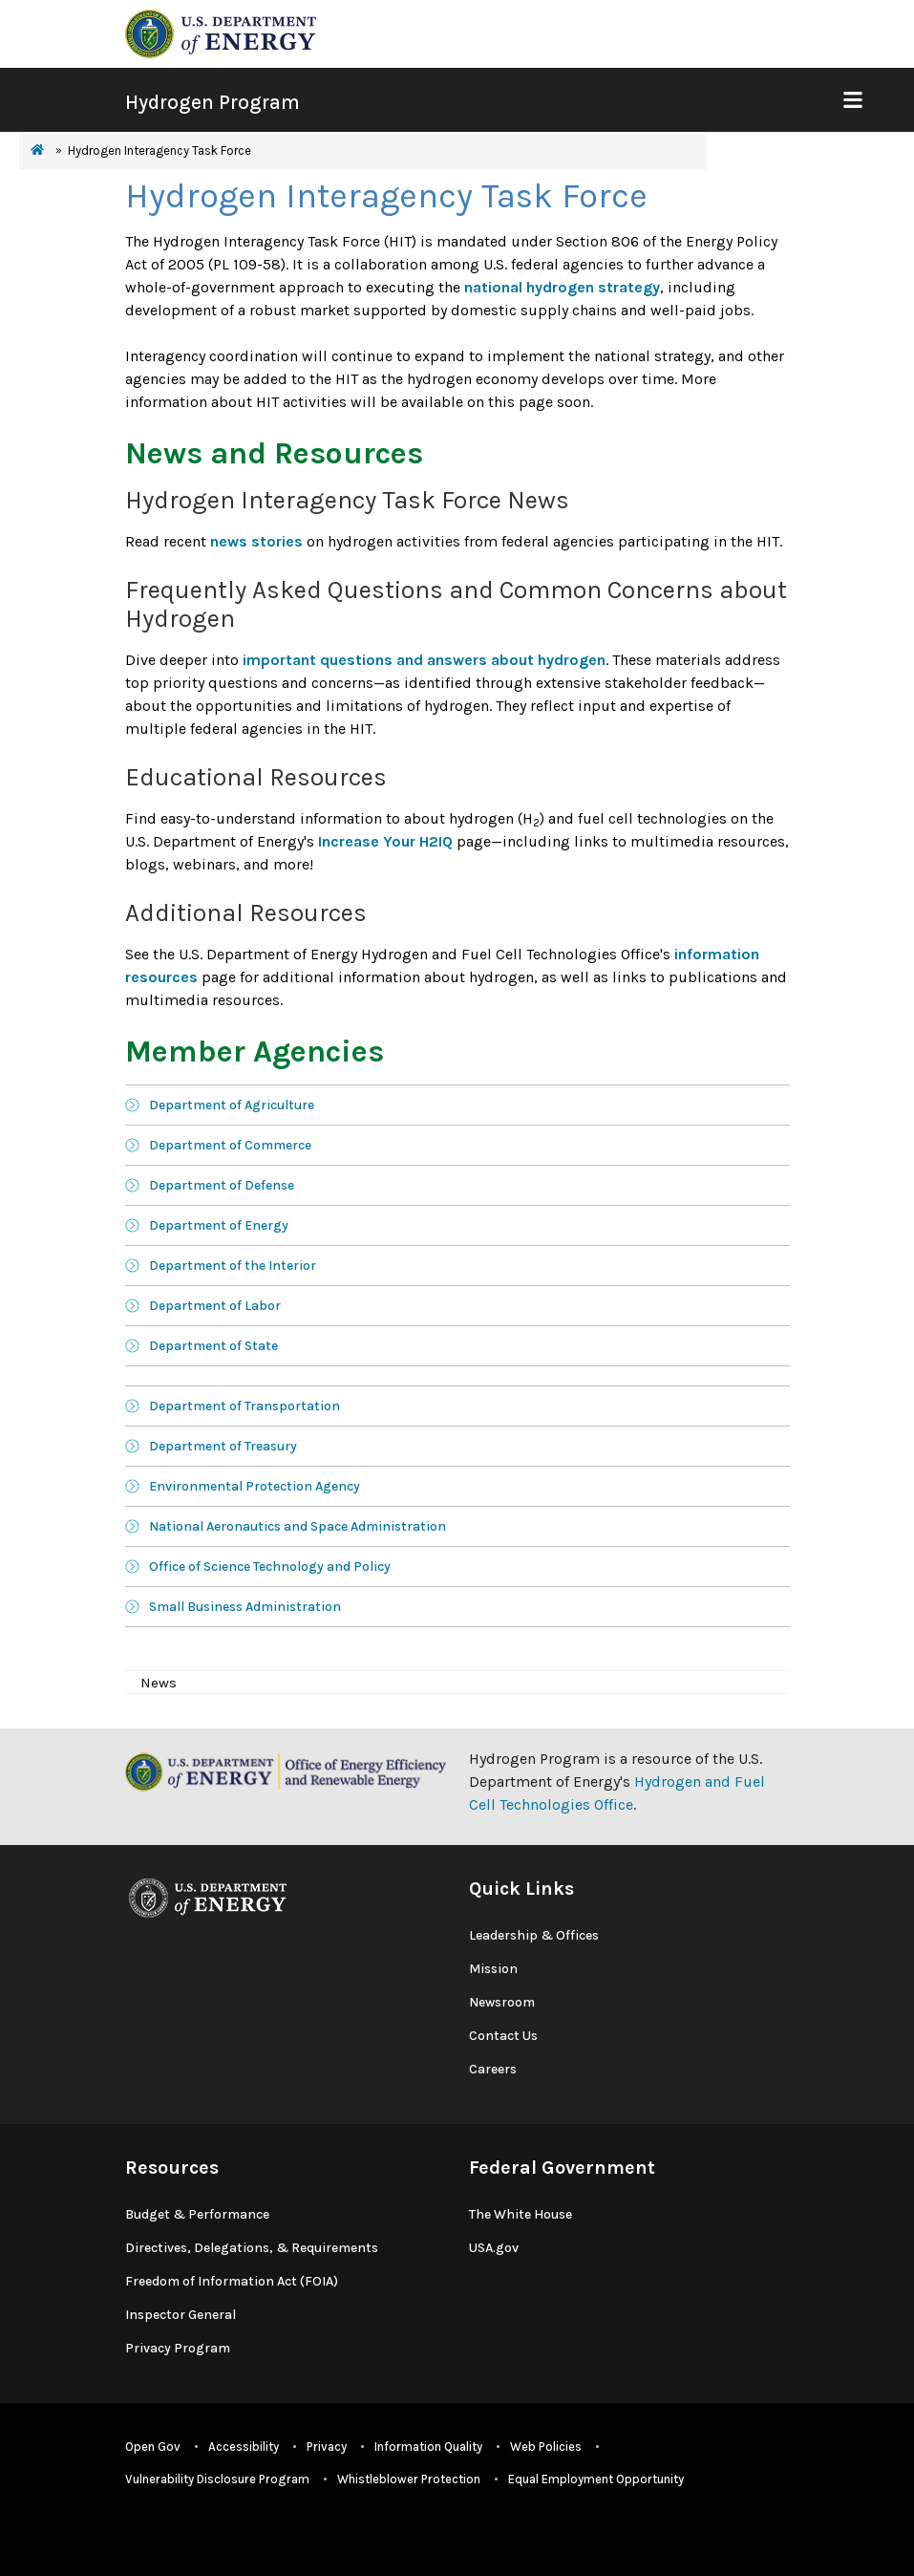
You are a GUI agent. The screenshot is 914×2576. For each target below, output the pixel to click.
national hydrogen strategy (562, 287)
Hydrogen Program (212, 102)
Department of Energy (218, 1225)
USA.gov (494, 2248)
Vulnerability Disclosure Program (217, 2479)
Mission (493, 1969)
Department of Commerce (230, 1145)
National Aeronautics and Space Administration (297, 1526)
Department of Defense (221, 1185)
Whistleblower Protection (408, 2479)
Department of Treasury (223, 1446)
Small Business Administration (245, 1607)
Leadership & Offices (534, 1935)
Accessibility (243, 2446)
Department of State (213, 1346)
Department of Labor (215, 1306)
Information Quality (428, 2446)
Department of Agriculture (231, 1105)
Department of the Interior (232, 1265)
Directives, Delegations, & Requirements (251, 2248)
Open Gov (153, 2446)
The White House (520, 2214)
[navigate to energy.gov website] (220, 32)
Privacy (327, 2446)
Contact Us (503, 2036)
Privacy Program (177, 2348)
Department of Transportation (244, 1406)
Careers (493, 2069)
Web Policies (546, 2446)
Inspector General (180, 2315)
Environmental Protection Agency (254, 1486)
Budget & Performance (197, 2214)
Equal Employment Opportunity (596, 2479)
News (158, 1682)
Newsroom (502, 2002)
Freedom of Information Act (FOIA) (231, 2281)
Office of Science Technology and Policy (270, 1566)
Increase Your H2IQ (385, 841)
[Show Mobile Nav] (852, 99)
